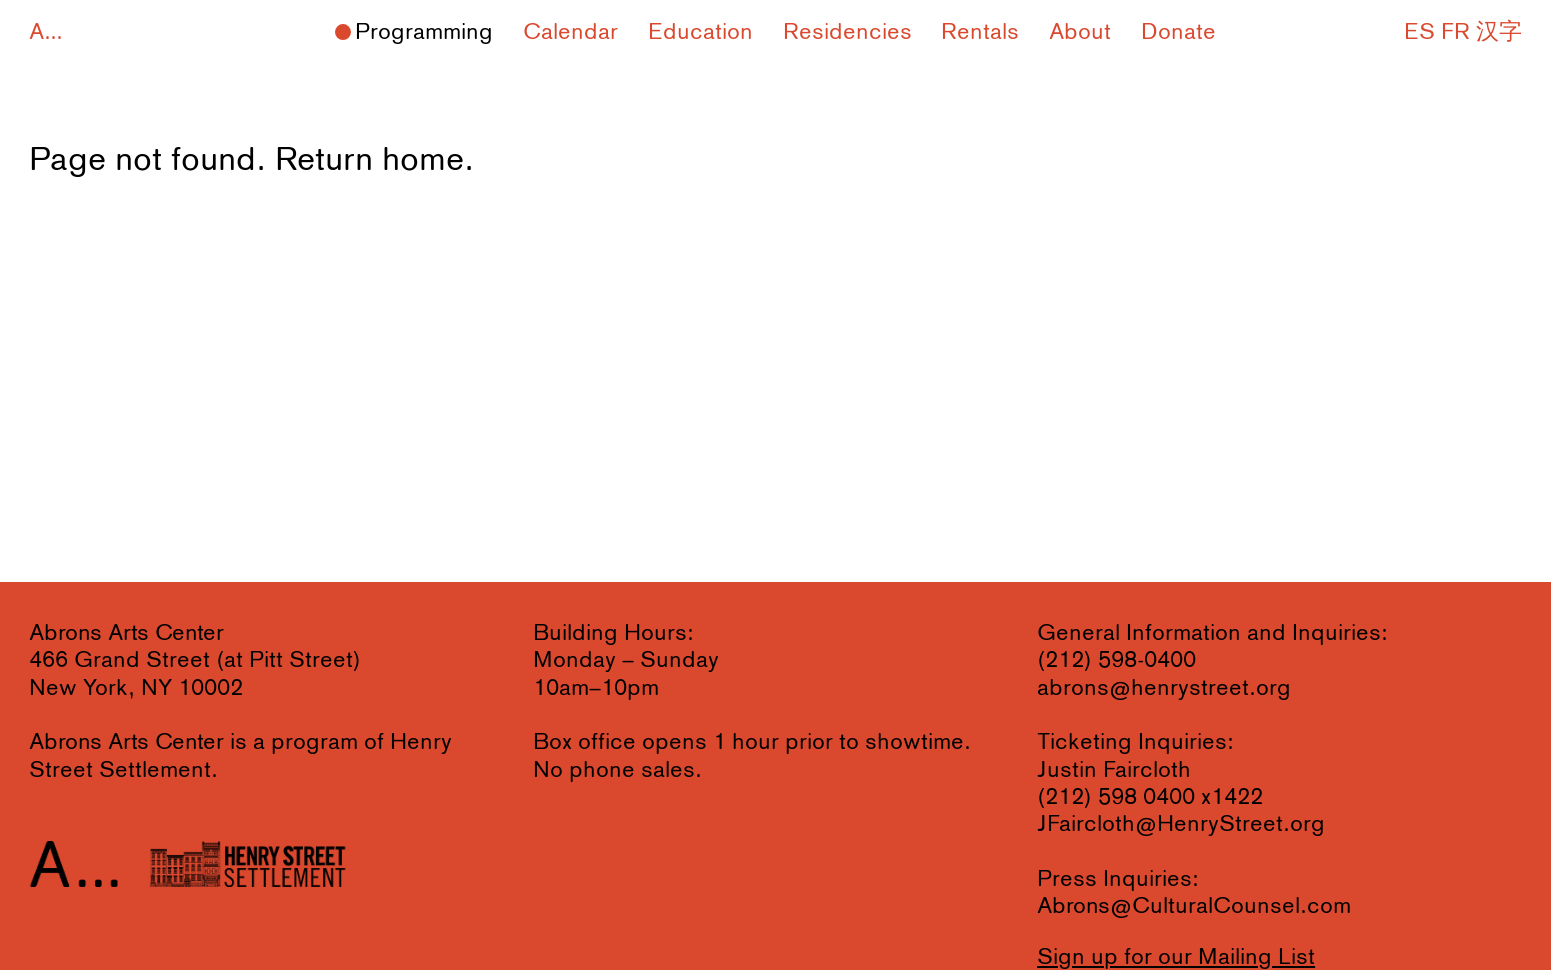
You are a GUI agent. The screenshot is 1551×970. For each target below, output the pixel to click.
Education (700, 32)
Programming (424, 32)
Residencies (847, 32)
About (1080, 32)
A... (46, 32)
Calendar (570, 32)
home (423, 160)
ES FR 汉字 (1463, 32)
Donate (1178, 32)
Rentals (980, 32)
